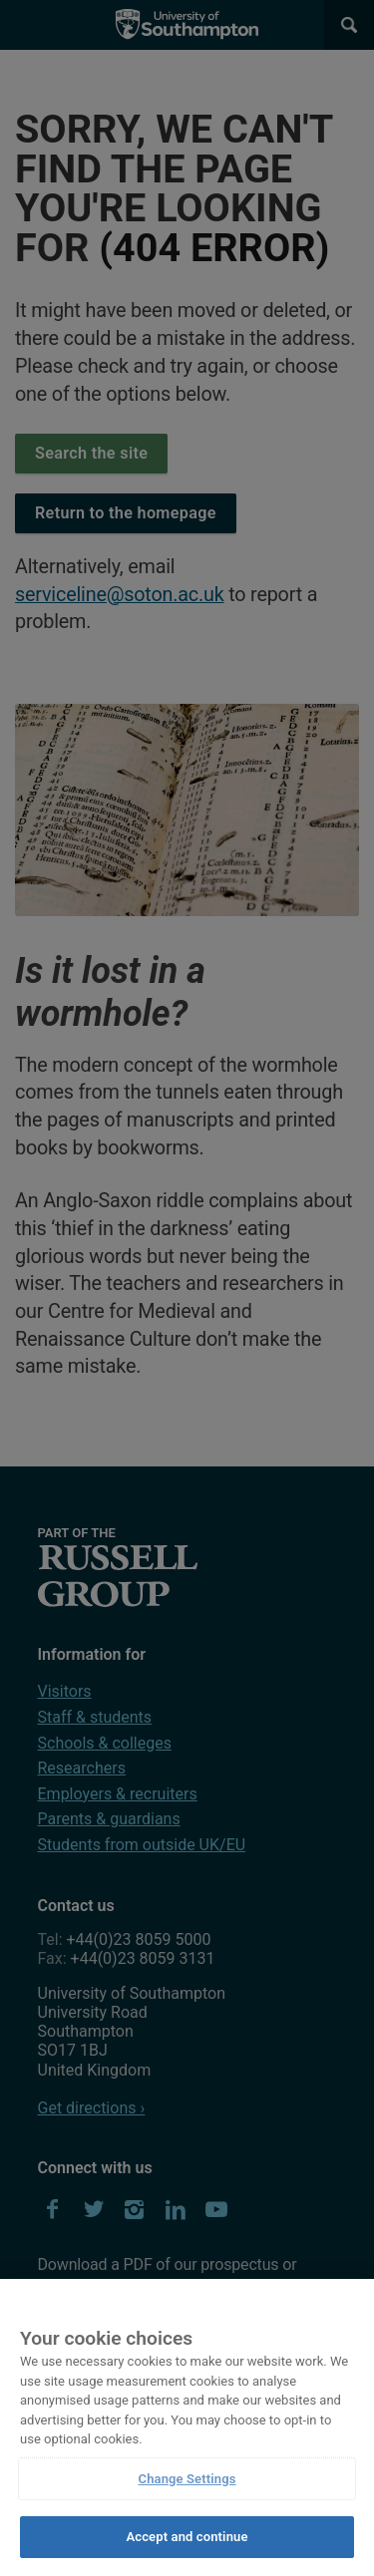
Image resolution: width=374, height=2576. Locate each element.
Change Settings (187, 2478)
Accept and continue (186, 2536)
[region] (187, 2427)
